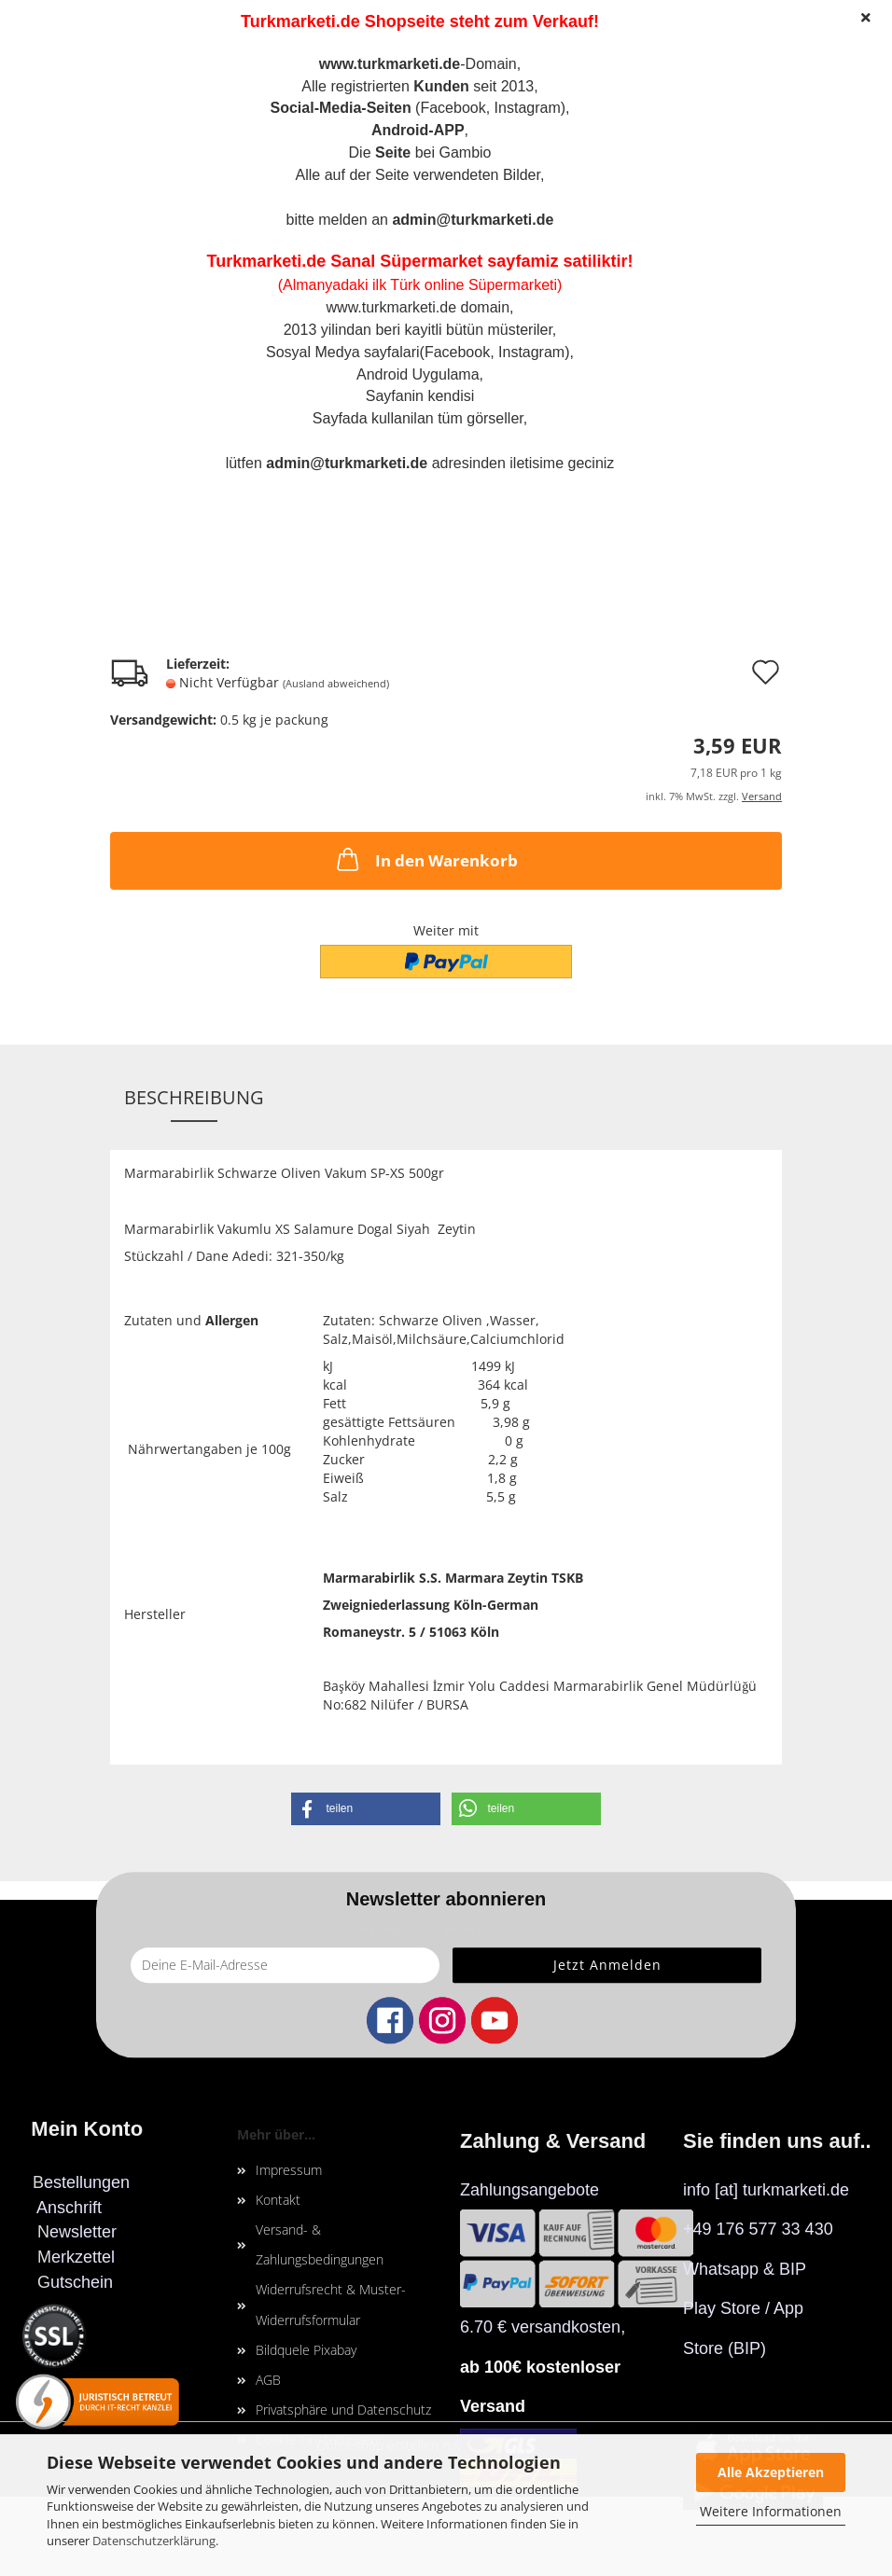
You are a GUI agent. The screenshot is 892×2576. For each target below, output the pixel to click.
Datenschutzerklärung (154, 2540)
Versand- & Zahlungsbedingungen (319, 2244)
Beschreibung (194, 1097)
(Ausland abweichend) (336, 683)
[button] (365, 1809)
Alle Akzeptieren (771, 2472)
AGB (268, 2380)
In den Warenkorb (425, 859)
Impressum (289, 2170)
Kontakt (278, 2200)
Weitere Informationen (771, 2511)
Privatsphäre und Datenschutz (343, 2409)
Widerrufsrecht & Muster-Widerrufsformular (331, 2304)
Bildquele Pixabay (306, 2350)
